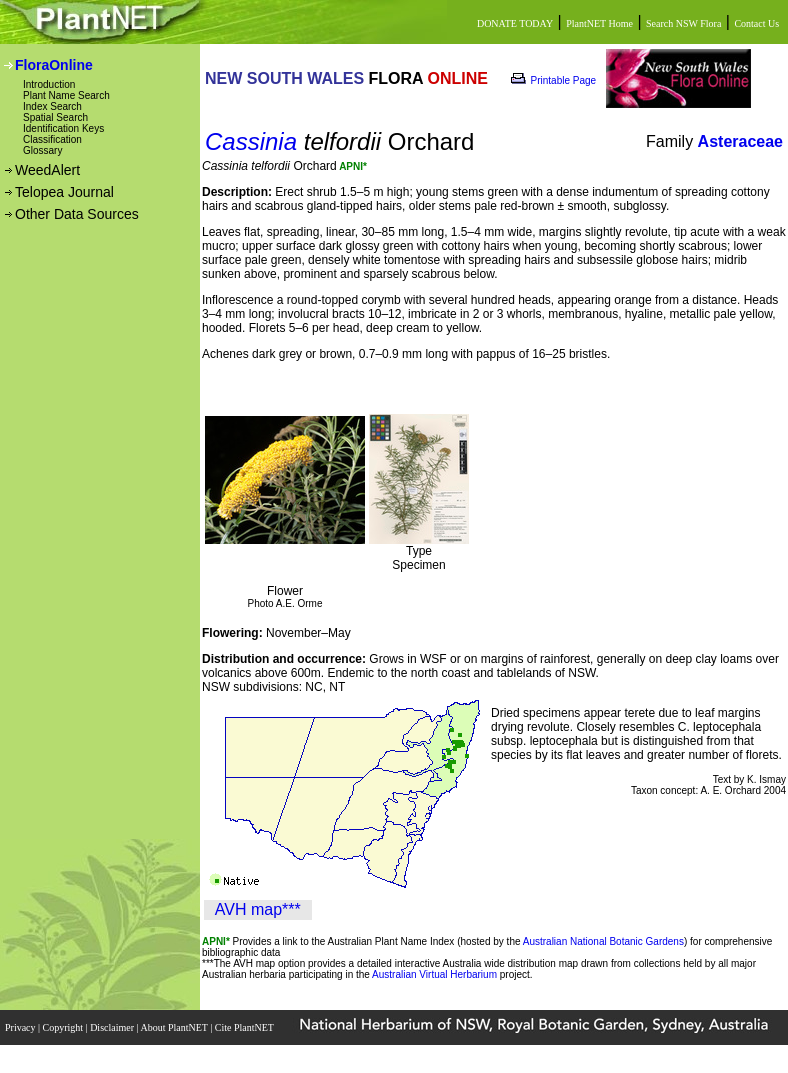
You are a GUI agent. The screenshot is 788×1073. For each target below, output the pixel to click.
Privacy (21, 1027)
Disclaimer (113, 1027)
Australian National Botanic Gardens (603, 941)
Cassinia (251, 141)
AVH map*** (258, 909)
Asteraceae (740, 141)
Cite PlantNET (245, 1027)
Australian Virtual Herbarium (434, 974)
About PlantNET (175, 1027)
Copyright (64, 1027)
